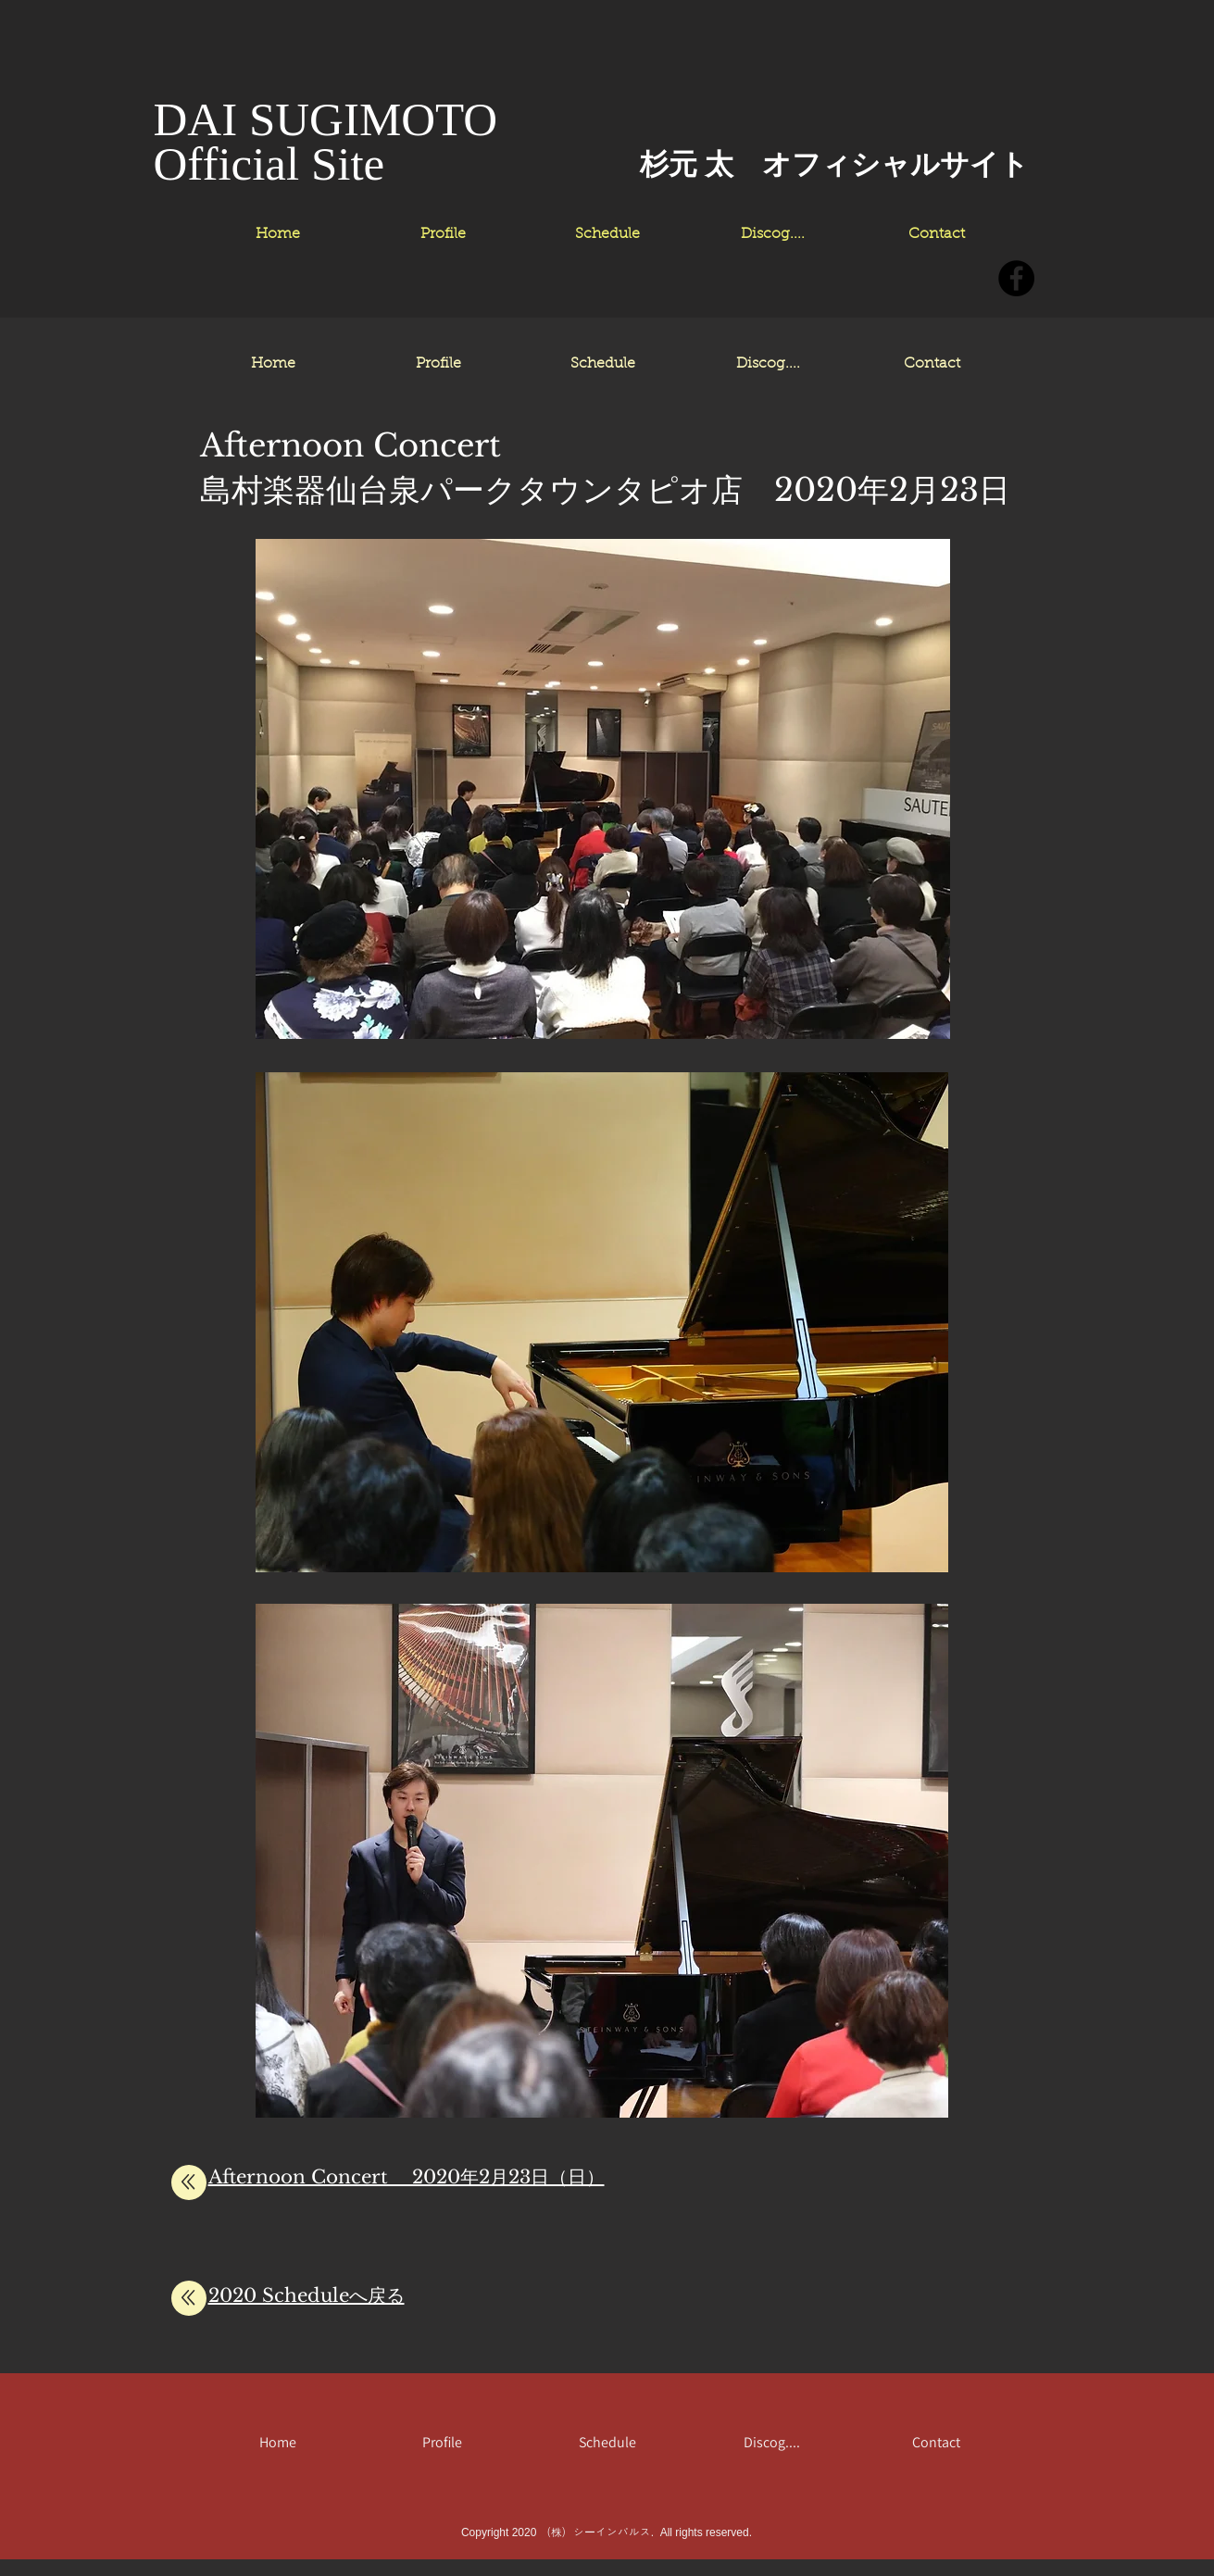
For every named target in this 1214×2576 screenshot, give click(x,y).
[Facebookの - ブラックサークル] (1016, 278)
